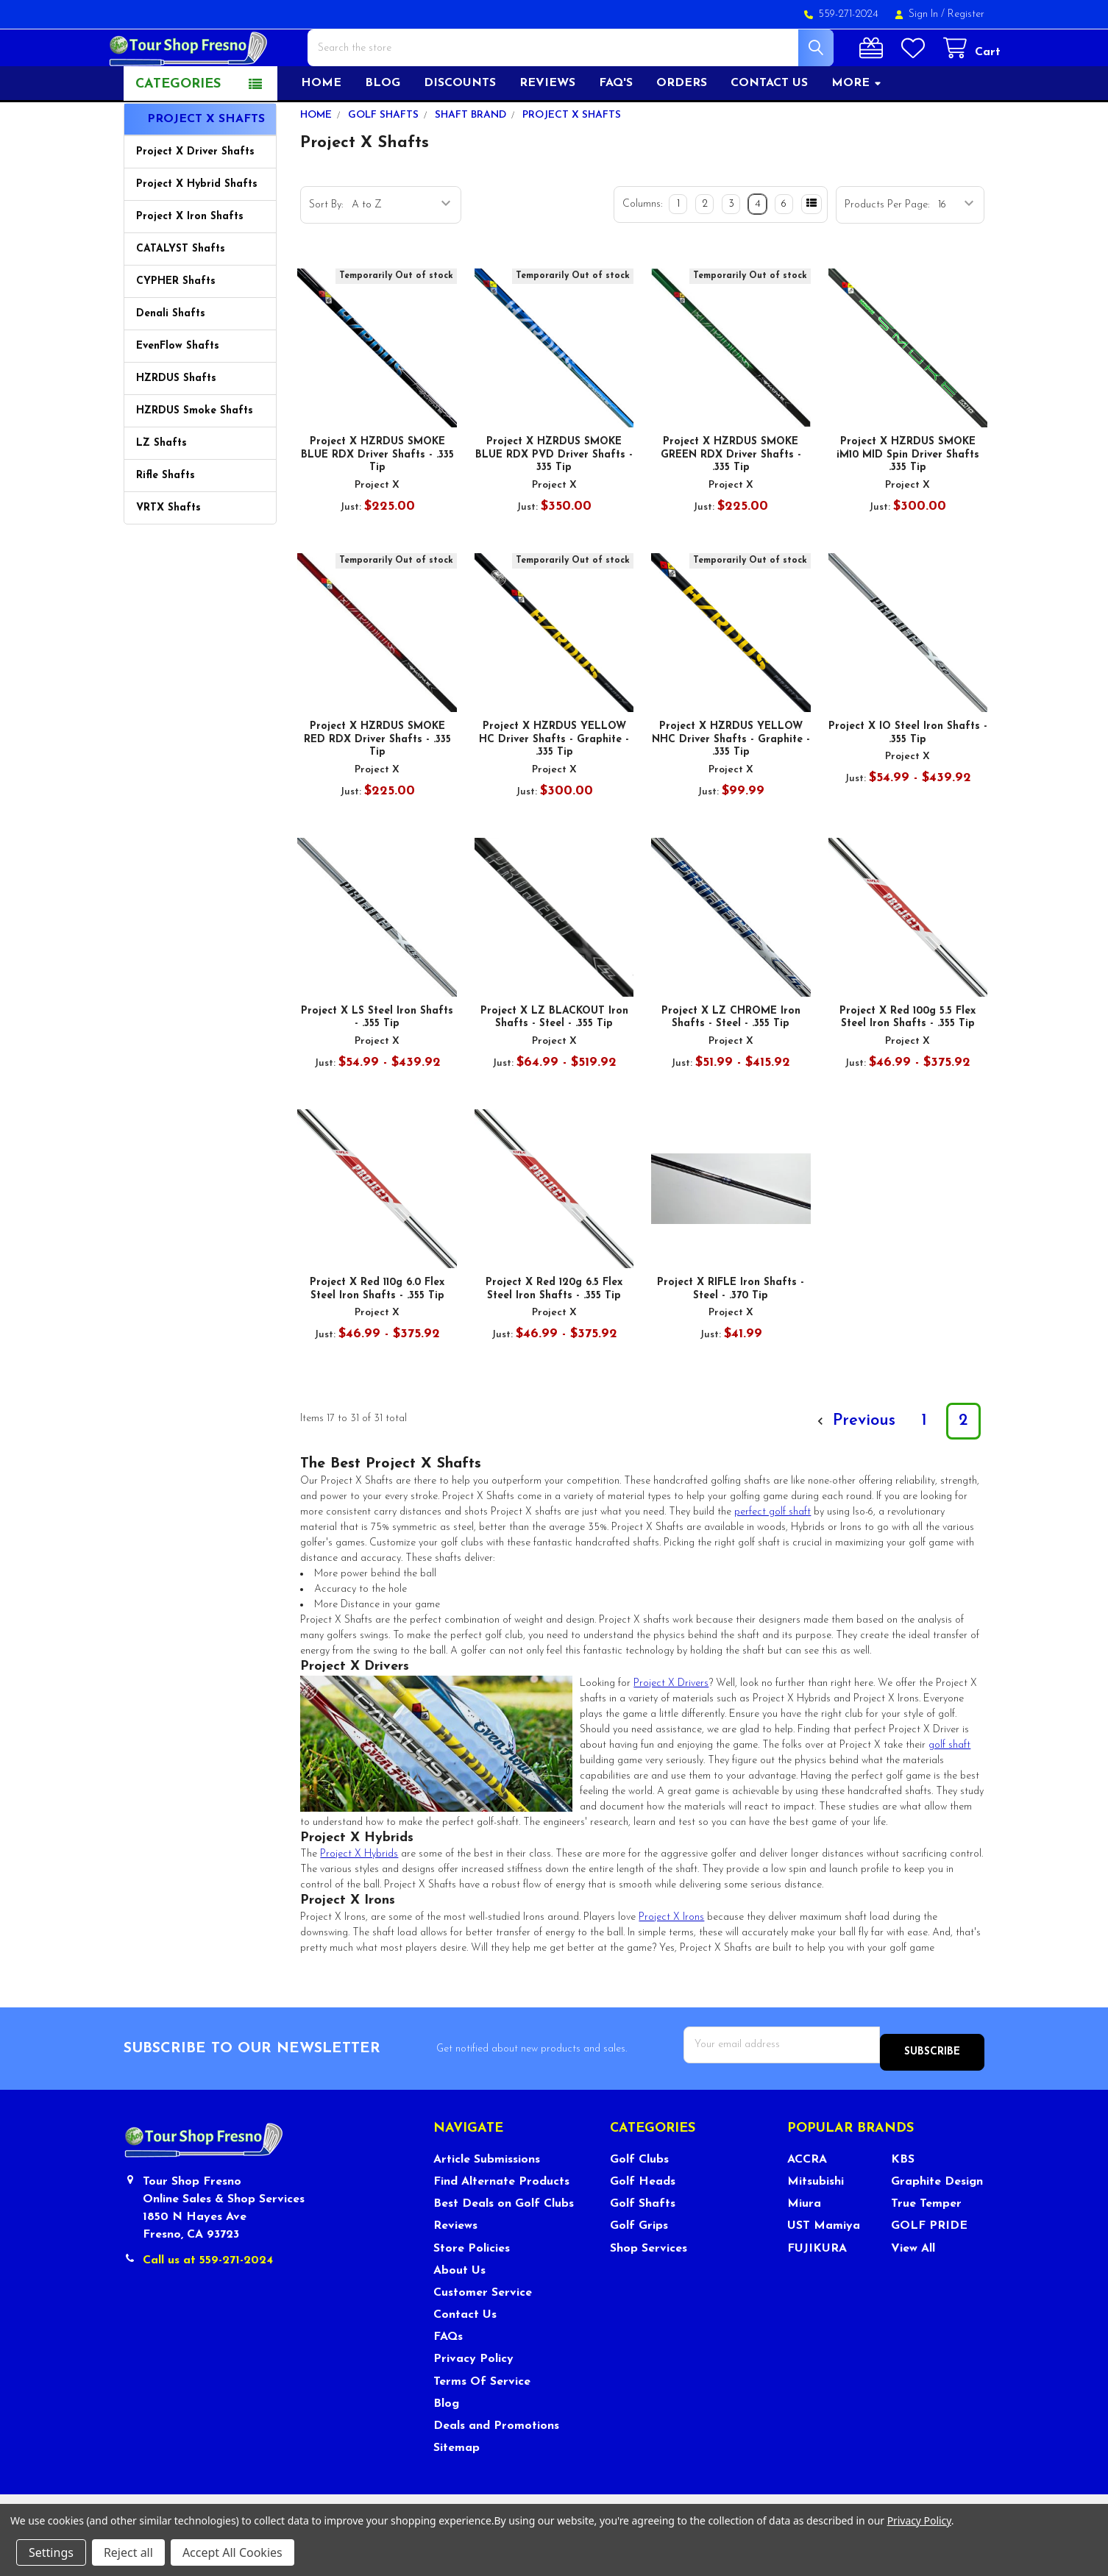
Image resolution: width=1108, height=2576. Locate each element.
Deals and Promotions (496, 2465)
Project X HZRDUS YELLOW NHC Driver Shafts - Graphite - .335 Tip (731, 786)
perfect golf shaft (772, 1559)
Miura (804, 2243)
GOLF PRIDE (929, 2265)
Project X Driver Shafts (195, 198)
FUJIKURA (817, 2288)
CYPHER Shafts (176, 328)
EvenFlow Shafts (177, 393)
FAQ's (616, 130)
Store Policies (471, 2288)
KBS (903, 2199)
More (856, 130)
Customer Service (482, 2332)
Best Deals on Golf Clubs (503, 2243)
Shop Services (648, 2288)
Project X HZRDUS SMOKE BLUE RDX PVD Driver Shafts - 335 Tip (554, 501)
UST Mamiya (823, 2265)
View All (913, 2288)
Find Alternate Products (501, 2221)
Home (321, 130)
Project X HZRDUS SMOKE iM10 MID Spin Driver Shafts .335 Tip (908, 501)
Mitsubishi (815, 2221)
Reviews (547, 130)
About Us (459, 2310)
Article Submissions (486, 2199)
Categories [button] (178, 131)
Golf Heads (642, 2221)
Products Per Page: (887, 251)
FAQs (448, 2377)
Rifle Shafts (165, 522)
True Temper (926, 2243)
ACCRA (807, 2199)
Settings (51, 2552)
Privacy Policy (473, 2399)
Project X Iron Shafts (190, 263)
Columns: (642, 251)
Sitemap (456, 2487)
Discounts (460, 130)
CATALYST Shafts (180, 296)
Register (966, 14)
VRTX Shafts (168, 555)
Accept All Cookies (232, 2552)
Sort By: (326, 251)
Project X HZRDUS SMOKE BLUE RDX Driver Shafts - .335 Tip (377, 501)
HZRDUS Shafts (176, 425)
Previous (854, 1467)
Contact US (769, 130)
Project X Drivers (671, 1730)
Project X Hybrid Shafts (197, 231)
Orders (681, 130)
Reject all (128, 2552)
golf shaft (949, 1792)
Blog (382, 130)
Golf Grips (639, 2265)
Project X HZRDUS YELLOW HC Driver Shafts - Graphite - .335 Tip (554, 786)
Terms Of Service (481, 2421)
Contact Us (465, 2354)
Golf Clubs (639, 2199)
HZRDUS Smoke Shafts (194, 457)
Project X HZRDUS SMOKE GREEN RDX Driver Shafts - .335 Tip (731, 501)
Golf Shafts (642, 2243)
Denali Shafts (170, 360)
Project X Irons (671, 1964)
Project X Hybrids (359, 1901)
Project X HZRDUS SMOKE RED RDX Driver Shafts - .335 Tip (377, 786)
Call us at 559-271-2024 (208, 2300)
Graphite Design (937, 2221)
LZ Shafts (161, 490)
